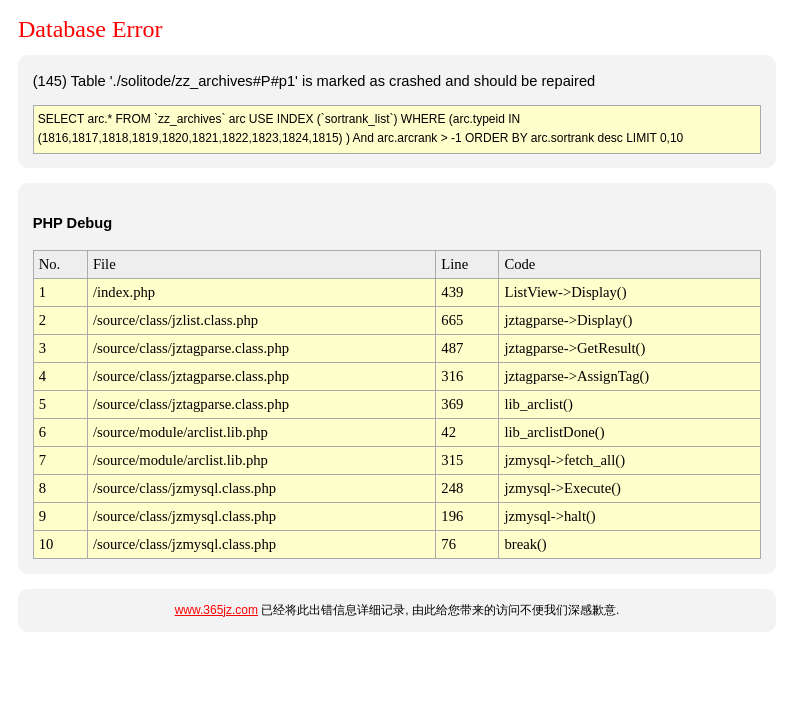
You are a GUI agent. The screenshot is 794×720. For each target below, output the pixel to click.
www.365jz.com (216, 610)
